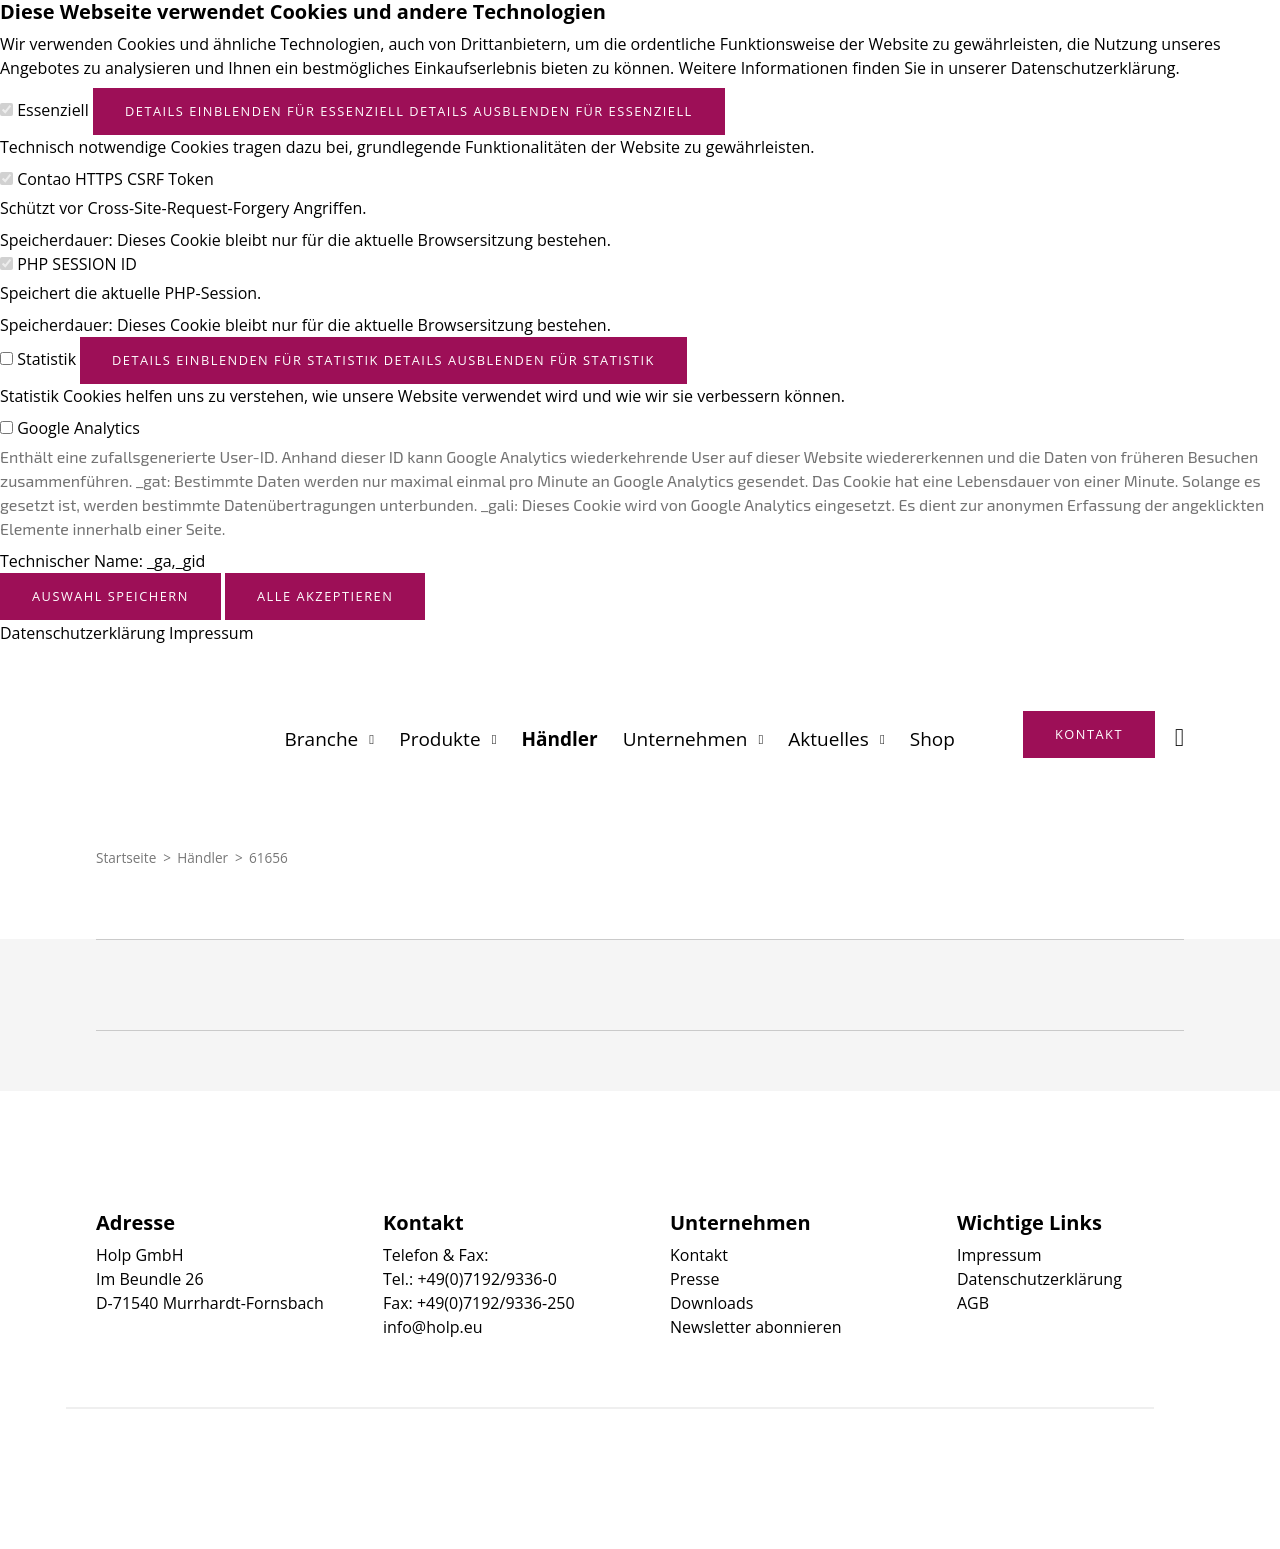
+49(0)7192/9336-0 (486, 1279)
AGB (973, 1303)
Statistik (46, 359)
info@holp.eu (432, 1327)
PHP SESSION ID (77, 264)
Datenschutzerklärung (82, 633)
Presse (694, 1279)
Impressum (211, 633)
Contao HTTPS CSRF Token (115, 179)
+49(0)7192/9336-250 (496, 1303)
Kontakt (699, 1255)
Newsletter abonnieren (755, 1327)
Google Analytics (78, 428)
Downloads (711, 1303)
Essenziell (53, 110)
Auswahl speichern (110, 596)
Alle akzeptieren (325, 596)
